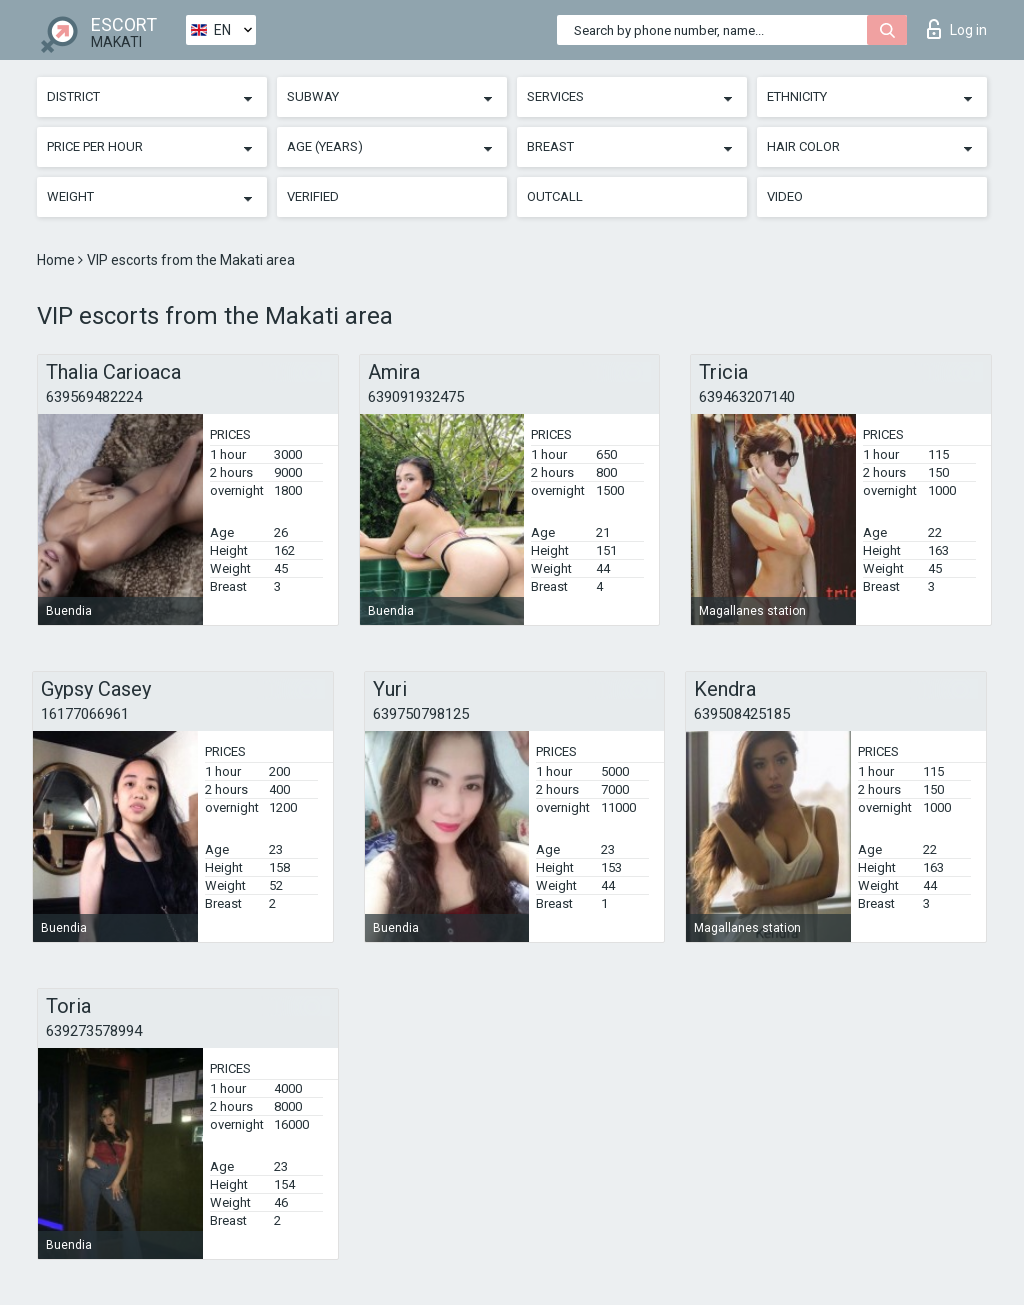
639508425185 (742, 714)
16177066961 (85, 714)
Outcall (555, 196)
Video (785, 196)
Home (57, 260)
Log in (957, 29)
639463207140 (747, 397)
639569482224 (94, 397)
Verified (313, 196)
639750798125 (421, 714)
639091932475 (416, 397)
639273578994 (94, 1031)
